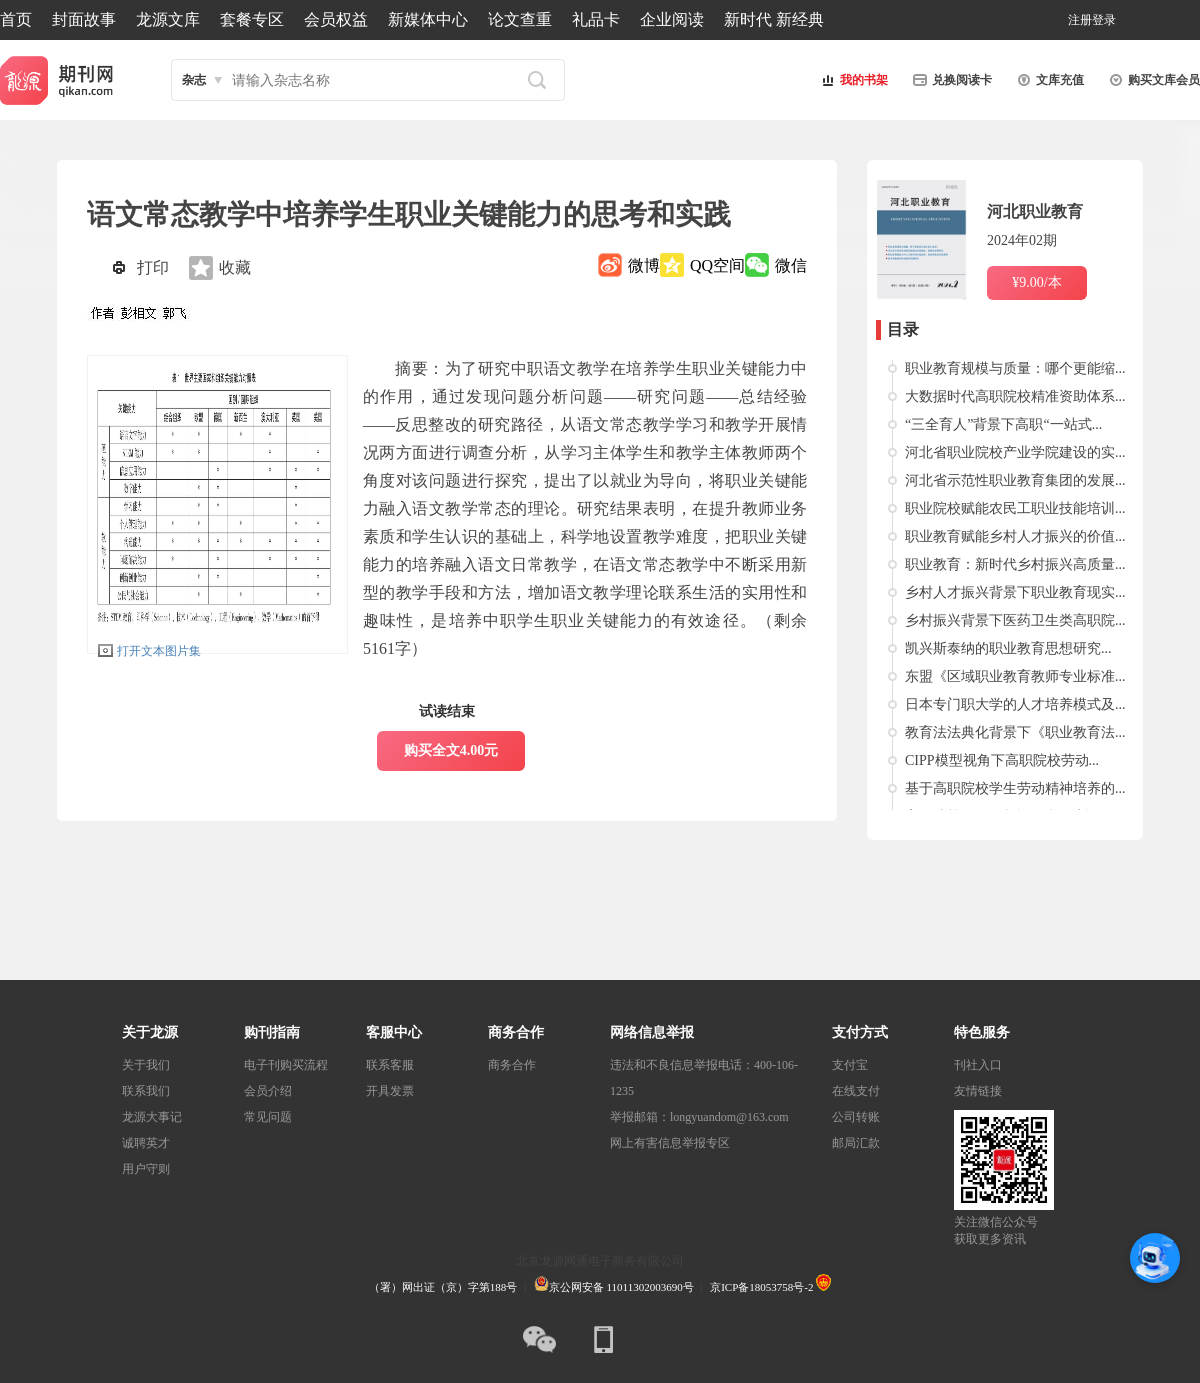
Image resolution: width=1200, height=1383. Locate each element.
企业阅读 (672, 19)
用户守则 (146, 1169)
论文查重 (520, 19)
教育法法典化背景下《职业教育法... (1015, 732)
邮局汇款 (856, 1143)
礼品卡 (596, 19)
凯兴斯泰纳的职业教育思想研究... (1008, 648)
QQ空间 (717, 265)
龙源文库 (168, 19)
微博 (644, 265)
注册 (1080, 20)
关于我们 (146, 1065)
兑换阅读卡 (950, 80)
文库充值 (1048, 80)
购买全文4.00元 (451, 750)
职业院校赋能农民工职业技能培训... (1015, 508)
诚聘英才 (146, 1143)
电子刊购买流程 (286, 1065)
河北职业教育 (1035, 211)
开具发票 (390, 1091)
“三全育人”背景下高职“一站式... (1003, 424)
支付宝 (850, 1065)
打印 (153, 267)
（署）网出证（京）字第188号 (443, 1287)
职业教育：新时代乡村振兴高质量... (1015, 564)
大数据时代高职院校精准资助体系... (1015, 396)
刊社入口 (978, 1065)
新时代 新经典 (774, 19)
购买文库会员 (1152, 80)
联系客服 (390, 1065)
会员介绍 (268, 1091)
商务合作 (512, 1065)
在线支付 (856, 1091)
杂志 (194, 80)
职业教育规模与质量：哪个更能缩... (1015, 368)
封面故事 (84, 19)
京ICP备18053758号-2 (761, 1287)
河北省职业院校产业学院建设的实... (1015, 452)
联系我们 (146, 1091)
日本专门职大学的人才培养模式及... (1015, 704)
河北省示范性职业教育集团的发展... (1015, 480)
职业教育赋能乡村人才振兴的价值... (1015, 536)
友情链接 (978, 1091)
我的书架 (852, 80)
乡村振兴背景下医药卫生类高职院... (1015, 620)
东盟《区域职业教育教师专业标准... (1015, 676)
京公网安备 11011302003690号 (614, 1287)
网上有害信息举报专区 (670, 1143)
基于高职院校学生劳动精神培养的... (1015, 788)
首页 (16, 19)
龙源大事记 (152, 1117)
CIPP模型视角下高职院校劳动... (1002, 760)
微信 (791, 265)
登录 (1104, 20)
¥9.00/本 (1036, 282)
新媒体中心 (428, 19)
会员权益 (336, 19)
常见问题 (268, 1117)
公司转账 (856, 1117)
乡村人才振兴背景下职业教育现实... (1015, 592)
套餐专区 (252, 19)
